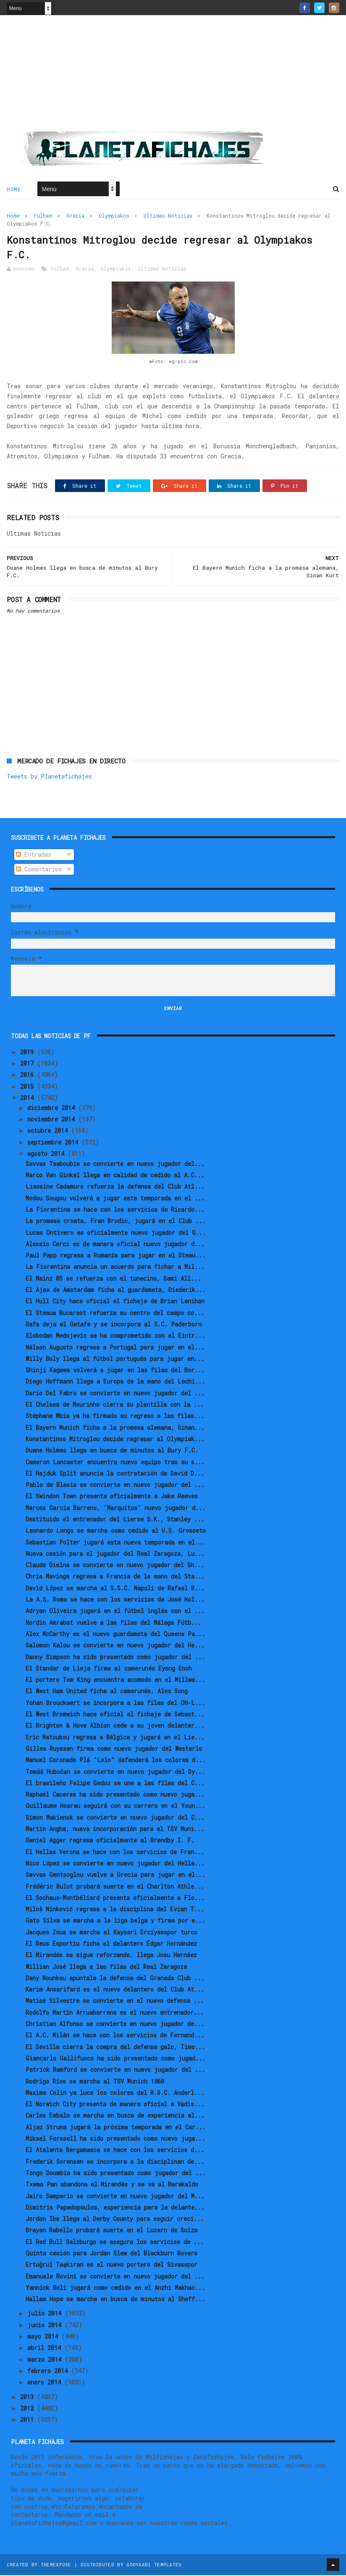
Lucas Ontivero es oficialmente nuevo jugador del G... (116, 1233)
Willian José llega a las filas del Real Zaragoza (106, 1967)
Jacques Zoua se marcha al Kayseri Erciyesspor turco (111, 1933)
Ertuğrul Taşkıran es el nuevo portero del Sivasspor (111, 2265)
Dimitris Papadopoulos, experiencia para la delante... (115, 2208)
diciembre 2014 (52, 1109)
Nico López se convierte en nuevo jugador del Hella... (115, 1864)
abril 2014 (45, 2348)
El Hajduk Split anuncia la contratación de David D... (115, 1474)
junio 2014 (46, 2326)
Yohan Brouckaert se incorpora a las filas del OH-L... (115, 1703)
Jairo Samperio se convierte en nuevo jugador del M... (115, 2196)
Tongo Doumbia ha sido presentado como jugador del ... (115, 2174)
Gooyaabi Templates (153, 2565)
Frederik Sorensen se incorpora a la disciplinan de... (115, 2162)
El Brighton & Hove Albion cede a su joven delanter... (115, 1726)
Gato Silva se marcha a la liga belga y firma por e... (115, 1921)
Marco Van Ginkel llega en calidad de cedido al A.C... (115, 1176)
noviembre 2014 (52, 1120)
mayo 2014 (44, 2337)
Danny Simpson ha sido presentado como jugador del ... (115, 1657)
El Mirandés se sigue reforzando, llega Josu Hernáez (111, 1956)
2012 (28, 2409)
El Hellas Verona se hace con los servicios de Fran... (115, 1852)
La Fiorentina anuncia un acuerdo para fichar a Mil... (115, 1267)
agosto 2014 (47, 1154)
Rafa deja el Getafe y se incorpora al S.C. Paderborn (114, 1325)
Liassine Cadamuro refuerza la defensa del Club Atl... (115, 1187)
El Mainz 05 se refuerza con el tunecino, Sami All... (113, 1279)
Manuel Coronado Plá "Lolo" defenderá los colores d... (115, 1761)
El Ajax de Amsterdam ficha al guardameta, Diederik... (115, 1291)
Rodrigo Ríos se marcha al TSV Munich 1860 (95, 2082)
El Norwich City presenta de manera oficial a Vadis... (115, 2105)
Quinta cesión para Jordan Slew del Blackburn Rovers (111, 2254)
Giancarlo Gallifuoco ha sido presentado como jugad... (115, 2059)
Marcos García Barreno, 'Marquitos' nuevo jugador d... (115, 1508)
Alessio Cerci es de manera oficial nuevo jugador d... (115, 1245)
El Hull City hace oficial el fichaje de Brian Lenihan (115, 1302)
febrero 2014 (49, 2372)
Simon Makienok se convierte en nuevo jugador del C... (115, 1818)
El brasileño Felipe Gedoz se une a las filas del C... (115, 1784)
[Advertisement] (173, 76)
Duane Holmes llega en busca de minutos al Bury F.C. (112, 1451)
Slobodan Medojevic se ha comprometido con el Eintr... (115, 1336)
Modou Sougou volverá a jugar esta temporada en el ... (115, 1198)
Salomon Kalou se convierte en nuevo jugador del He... (115, 1646)
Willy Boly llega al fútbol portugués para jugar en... (115, 1359)
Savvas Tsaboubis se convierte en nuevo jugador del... (115, 1164)
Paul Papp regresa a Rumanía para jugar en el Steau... (115, 1256)
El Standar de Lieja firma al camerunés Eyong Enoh (109, 1669)
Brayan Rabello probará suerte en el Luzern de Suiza (111, 2231)
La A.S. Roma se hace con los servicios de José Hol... (115, 1600)
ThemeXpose (56, 2565)
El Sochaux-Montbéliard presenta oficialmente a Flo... (115, 1898)
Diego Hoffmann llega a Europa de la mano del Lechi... (115, 1382)
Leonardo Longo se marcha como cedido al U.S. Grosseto (116, 1531)
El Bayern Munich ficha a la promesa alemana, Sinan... (115, 1428)
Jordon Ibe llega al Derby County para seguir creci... (115, 2219)
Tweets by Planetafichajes (49, 777)
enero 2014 (45, 2383)
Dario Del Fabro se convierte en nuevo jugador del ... (115, 1393)
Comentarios (39, 870)
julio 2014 (46, 2314)
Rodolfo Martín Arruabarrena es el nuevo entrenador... (115, 2013)
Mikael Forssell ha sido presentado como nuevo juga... (115, 2139)
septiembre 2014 (54, 1143)
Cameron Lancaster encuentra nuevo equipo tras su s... (115, 1462)
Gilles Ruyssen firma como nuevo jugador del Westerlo (114, 1749)
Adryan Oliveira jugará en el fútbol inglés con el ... (115, 1612)
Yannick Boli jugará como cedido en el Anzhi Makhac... (115, 2288)
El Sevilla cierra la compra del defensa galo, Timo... (115, 2047)
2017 (28, 1064)
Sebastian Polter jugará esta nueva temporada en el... (115, 1543)
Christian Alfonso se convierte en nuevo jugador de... (115, 2025)
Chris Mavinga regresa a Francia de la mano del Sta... (115, 1577)
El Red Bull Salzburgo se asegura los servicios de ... (115, 2242)
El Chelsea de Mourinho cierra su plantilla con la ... (115, 1405)
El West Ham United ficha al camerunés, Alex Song (107, 1692)
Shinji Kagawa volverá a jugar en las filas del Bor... (115, 1371)
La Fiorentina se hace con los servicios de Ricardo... (115, 1210)
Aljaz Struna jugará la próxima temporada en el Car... (115, 2127)
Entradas (33, 855)
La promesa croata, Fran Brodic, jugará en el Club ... (115, 1222)
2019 (28, 1053)
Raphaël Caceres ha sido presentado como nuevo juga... (115, 1795)
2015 (28, 1087)
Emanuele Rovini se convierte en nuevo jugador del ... (115, 2277)
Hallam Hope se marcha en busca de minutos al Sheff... (115, 2300)
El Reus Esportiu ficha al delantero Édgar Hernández (111, 1944)
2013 (28, 2397)
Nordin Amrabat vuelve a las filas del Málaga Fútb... (113, 1623)
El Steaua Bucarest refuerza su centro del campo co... (115, 1313)
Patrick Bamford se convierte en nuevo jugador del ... (115, 2070)
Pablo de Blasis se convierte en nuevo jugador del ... (115, 1485)
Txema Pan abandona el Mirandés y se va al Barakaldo (112, 2185)
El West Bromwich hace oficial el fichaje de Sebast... (115, 1715)
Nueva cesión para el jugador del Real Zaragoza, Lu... (115, 1554)
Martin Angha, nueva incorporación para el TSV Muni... (115, 1830)
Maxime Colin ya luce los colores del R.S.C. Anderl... (115, 2093)
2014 (28, 1098)
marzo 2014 (46, 2360)
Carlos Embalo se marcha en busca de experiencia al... (115, 2116)
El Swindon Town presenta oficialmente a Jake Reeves (112, 1497)
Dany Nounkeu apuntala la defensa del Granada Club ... (115, 1979)
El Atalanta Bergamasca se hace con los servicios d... (115, 2151)
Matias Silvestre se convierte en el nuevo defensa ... (115, 2001)
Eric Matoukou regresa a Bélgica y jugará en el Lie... (115, 1738)
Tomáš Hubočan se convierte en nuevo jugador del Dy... (115, 1772)
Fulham (43, 216)
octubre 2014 (49, 1131)
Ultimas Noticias (168, 216)
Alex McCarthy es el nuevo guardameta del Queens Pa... (115, 1635)
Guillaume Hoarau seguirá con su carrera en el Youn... (115, 1806)
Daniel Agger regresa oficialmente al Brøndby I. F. (110, 1841)
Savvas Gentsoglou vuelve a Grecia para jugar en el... (115, 1875)
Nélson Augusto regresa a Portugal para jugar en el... (115, 1348)
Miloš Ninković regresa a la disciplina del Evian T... (115, 1910)
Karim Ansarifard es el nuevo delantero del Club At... (115, 1990)
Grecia (75, 216)
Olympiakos (114, 216)
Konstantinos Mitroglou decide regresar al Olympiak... (115, 1440)
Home (14, 189)
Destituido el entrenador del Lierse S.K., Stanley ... (115, 1520)
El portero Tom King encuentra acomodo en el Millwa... (115, 1680)
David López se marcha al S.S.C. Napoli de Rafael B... (115, 1589)
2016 (28, 1075)
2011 (28, 2420)
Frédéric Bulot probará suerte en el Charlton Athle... (115, 1887)
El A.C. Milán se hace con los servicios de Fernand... (115, 2036)
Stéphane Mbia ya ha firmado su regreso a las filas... (115, 1417)
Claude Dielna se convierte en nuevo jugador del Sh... (115, 1566)
